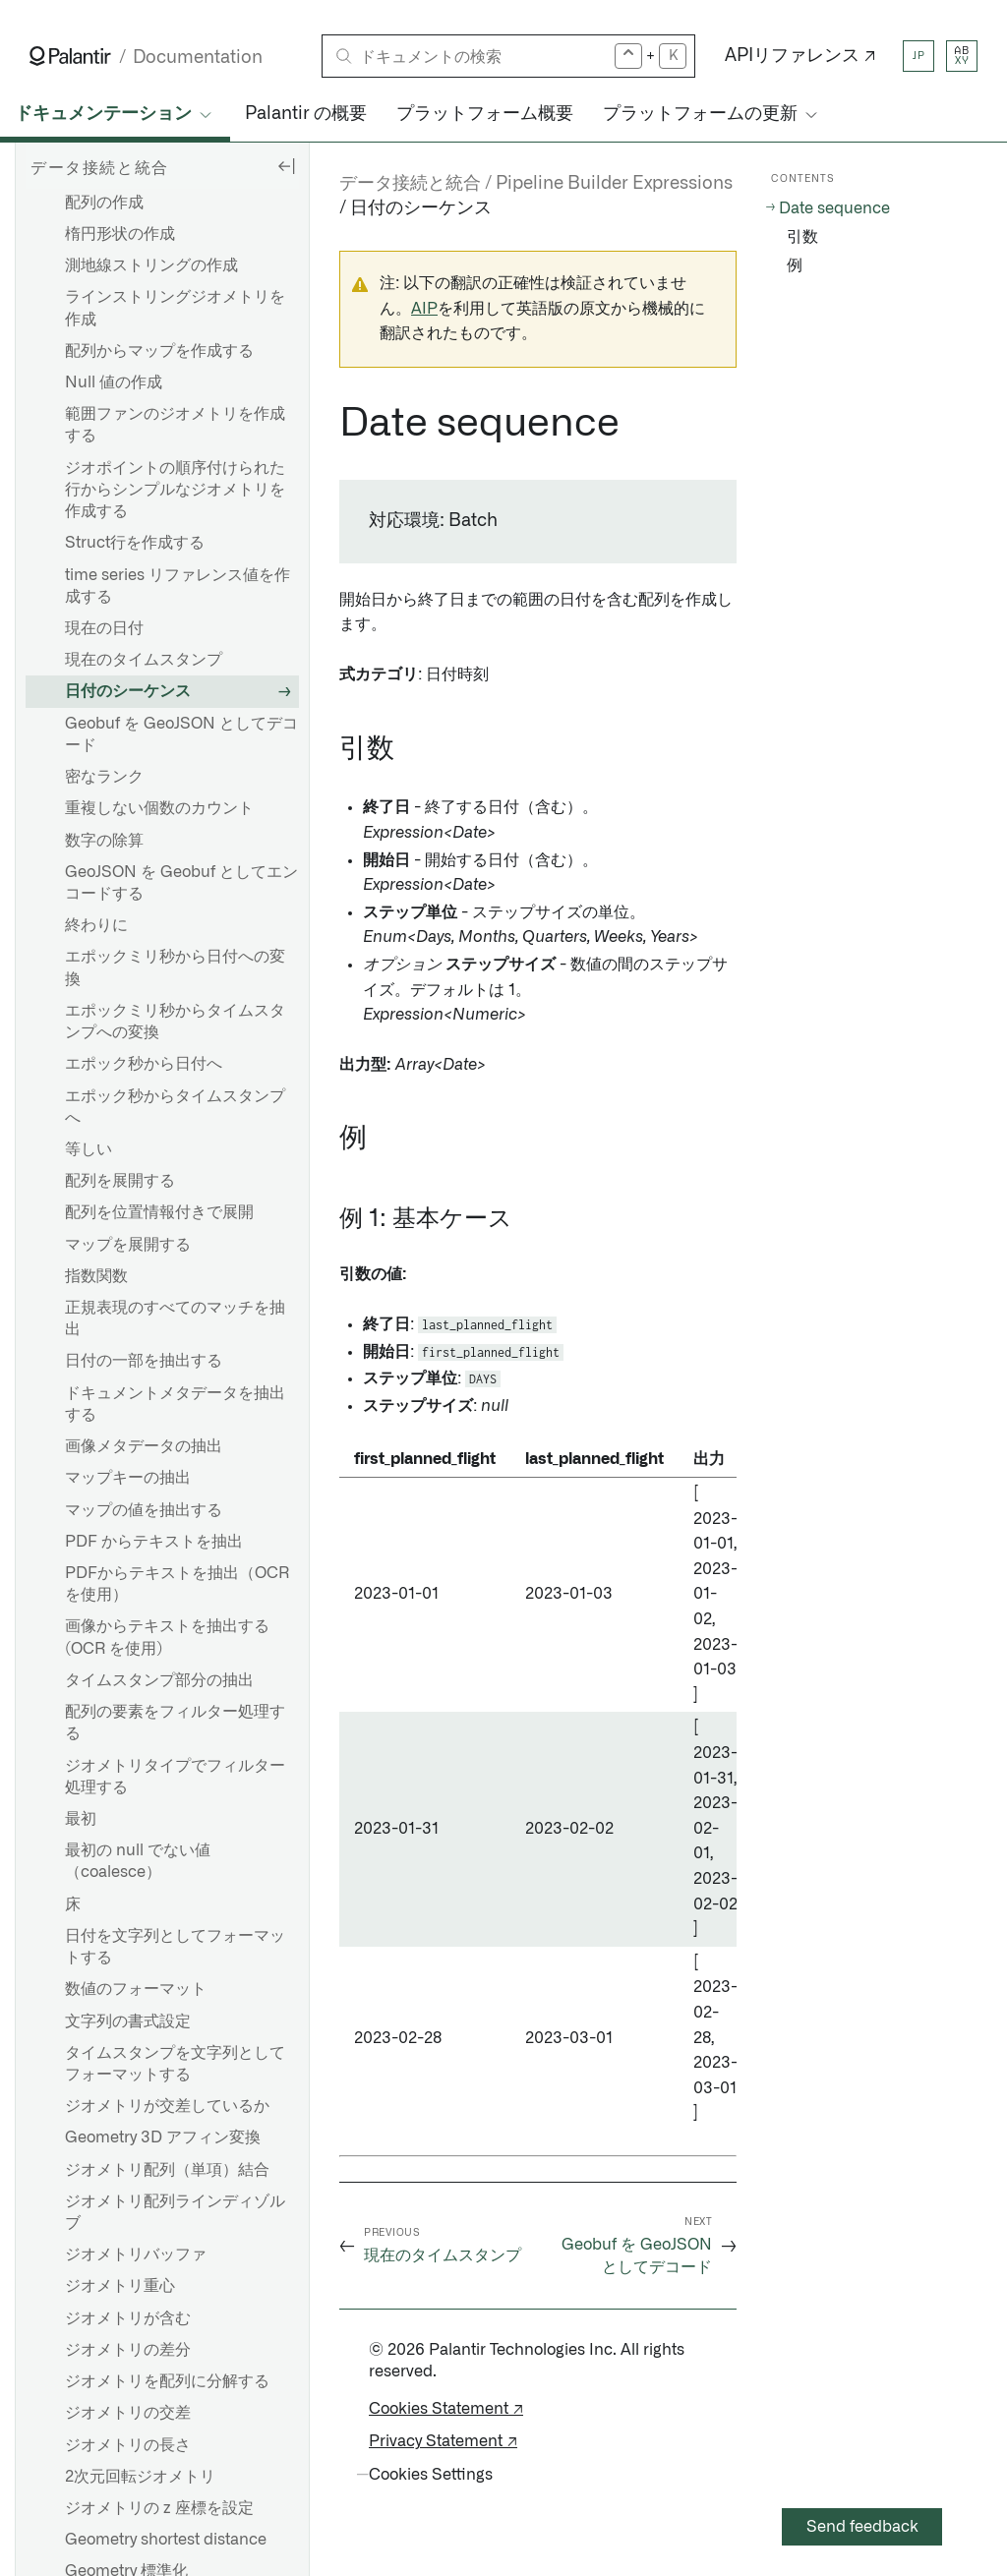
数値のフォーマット (136, 1989)
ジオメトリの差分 (128, 2350)
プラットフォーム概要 (484, 114)
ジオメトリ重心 (120, 2286)
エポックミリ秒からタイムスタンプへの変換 (175, 1021)
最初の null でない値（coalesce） (137, 1861)
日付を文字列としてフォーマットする (175, 1946)
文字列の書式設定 (128, 2021)
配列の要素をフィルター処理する (175, 1722)
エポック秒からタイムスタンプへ (175, 1107)
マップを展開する (128, 1245)
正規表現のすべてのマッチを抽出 (175, 1318)
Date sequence (834, 208)
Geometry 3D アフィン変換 (163, 2137)
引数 (802, 237)
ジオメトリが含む (128, 2318)
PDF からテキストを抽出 (154, 1542)
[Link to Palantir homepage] (70, 56)
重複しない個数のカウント (159, 808)
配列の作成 (104, 202)
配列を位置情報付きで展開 (159, 1212)
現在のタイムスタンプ (143, 660)
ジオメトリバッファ (136, 2254)
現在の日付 (104, 628)
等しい (88, 1149)
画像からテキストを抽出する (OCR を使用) (167, 1637)
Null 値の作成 (113, 382)
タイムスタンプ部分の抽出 (159, 1680)
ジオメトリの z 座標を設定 (159, 2508)
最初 (80, 1819)
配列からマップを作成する (159, 351)
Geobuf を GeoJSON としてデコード (181, 734)
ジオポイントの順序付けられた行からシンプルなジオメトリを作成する (175, 489)
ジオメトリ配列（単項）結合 (167, 2170)
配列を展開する (120, 1181)
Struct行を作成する (135, 543)
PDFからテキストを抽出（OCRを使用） (177, 1584)
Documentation (198, 57)
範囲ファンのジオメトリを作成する (175, 424)
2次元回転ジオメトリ (140, 2477)
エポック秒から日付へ (143, 1064)
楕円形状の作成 (120, 234)
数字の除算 (104, 841)
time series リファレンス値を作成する (177, 586)
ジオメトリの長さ (128, 2445)
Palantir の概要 (306, 114)
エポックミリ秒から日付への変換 (175, 967)
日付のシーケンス (128, 691)
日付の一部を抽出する (143, 1361)
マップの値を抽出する (143, 1510)
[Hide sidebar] (286, 165)
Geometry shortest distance (166, 2539)
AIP (424, 309)
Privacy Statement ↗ (443, 2441)
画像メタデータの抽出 (143, 1446)
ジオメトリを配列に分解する (167, 2381)
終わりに (96, 925)
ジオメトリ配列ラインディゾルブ (175, 2212)
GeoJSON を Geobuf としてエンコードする (181, 883)
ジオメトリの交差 (128, 2413)
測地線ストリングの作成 (151, 265)
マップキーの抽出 (128, 1478)
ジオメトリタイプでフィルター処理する (175, 1776)
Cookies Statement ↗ (446, 2409)
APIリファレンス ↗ (800, 56)
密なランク (104, 777)
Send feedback (862, 2527)
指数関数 (96, 1276)
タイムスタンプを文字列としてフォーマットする (175, 2063)
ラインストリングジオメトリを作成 (175, 307)
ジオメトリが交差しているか (167, 2106)
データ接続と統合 (410, 184)
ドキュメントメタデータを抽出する (175, 1404)
